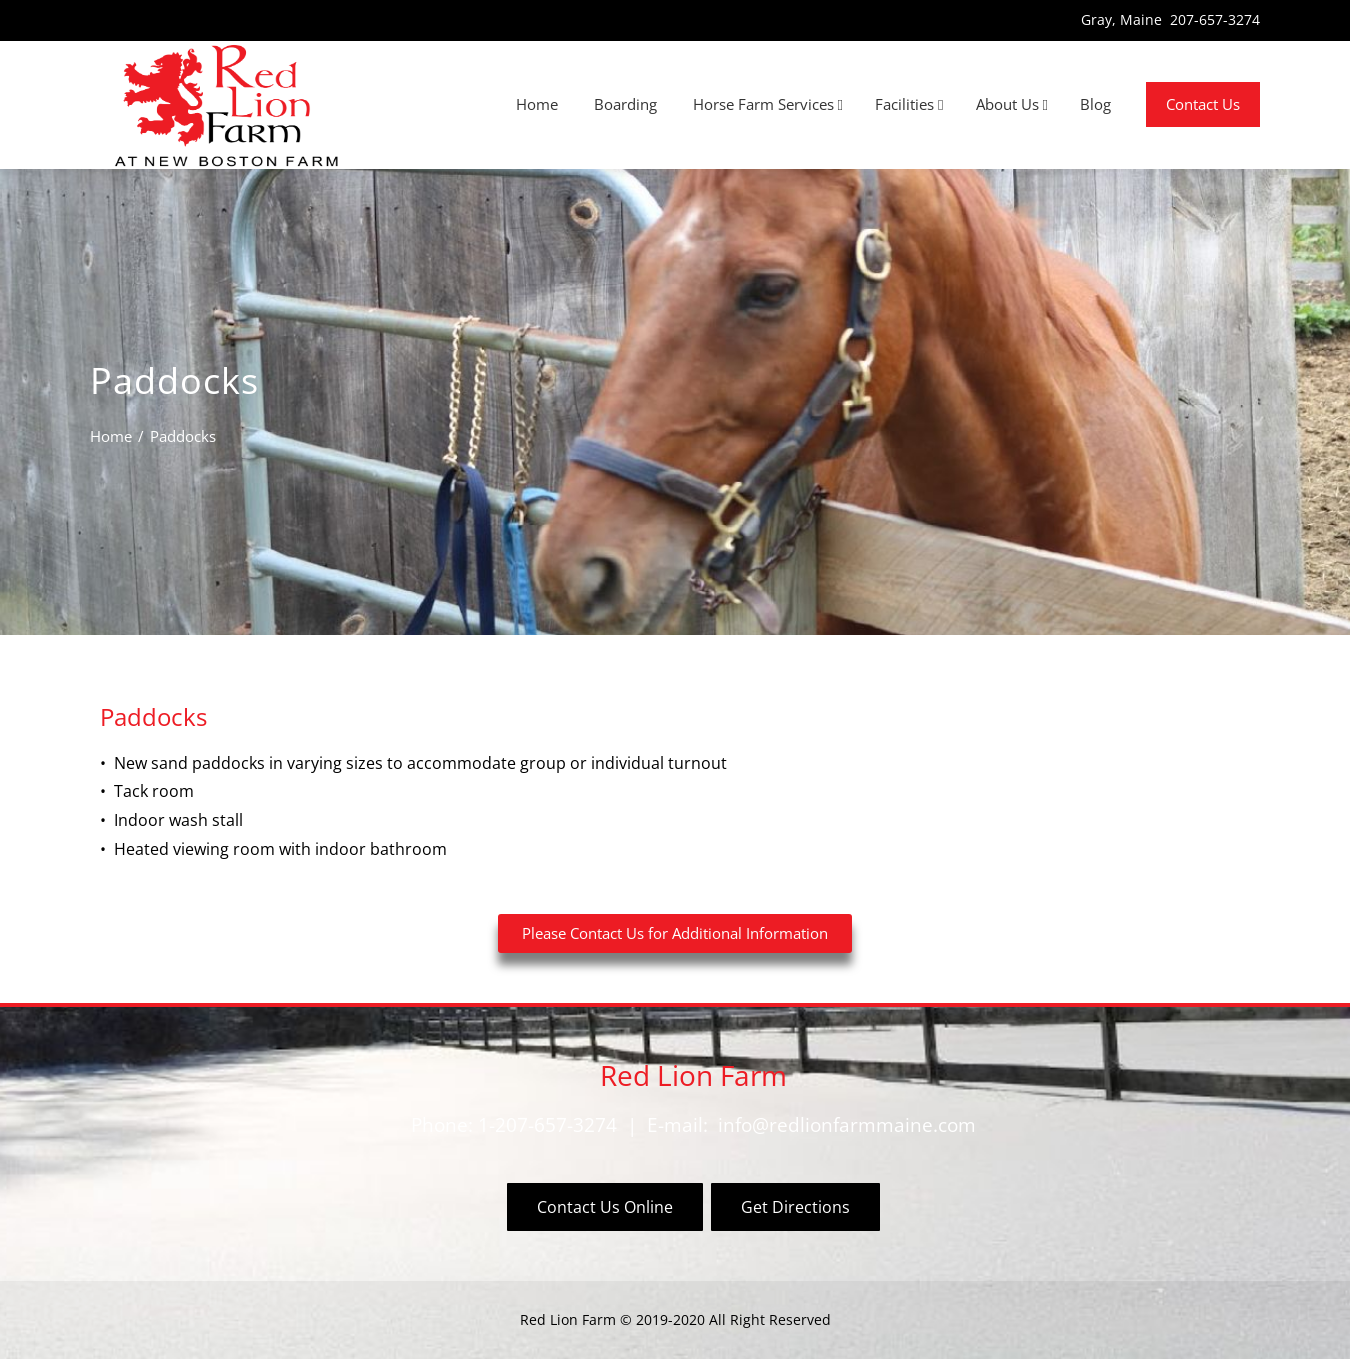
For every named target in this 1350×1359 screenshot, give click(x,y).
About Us (1012, 105)
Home (537, 104)
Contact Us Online (605, 1207)
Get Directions (795, 1207)
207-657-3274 (1215, 19)
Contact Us (1203, 104)
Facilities (909, 105)
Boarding (625, 104)
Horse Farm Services (768, 105)
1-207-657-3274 (547, 1124)
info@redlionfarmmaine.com (847, 1124)
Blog (1095, 104)
